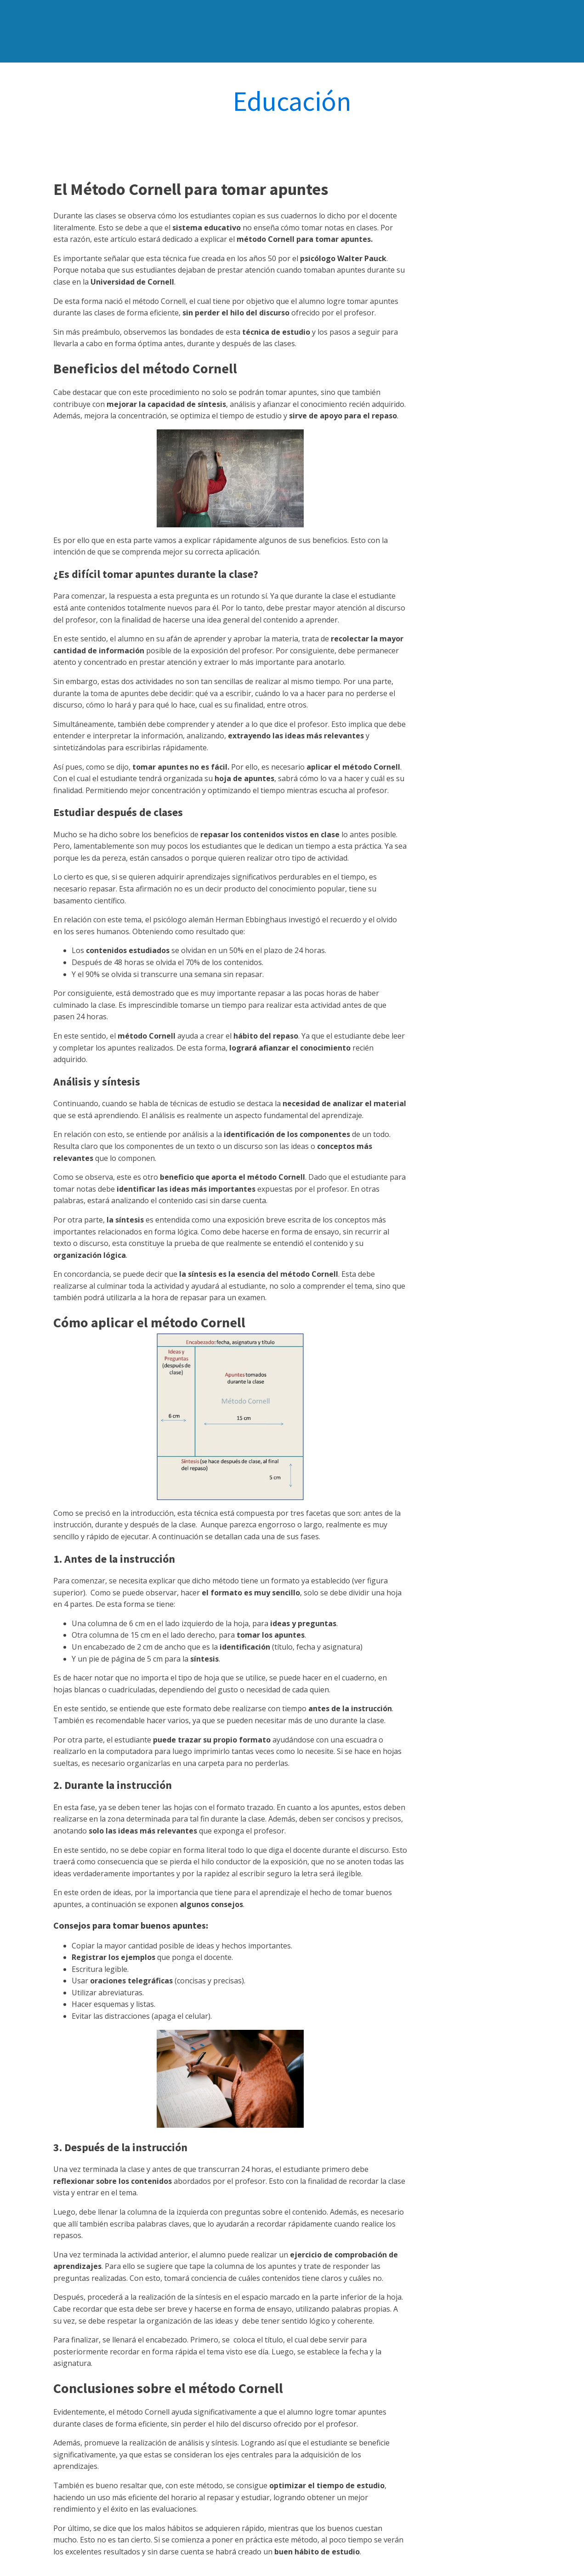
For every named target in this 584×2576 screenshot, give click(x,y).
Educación (292, 101)
